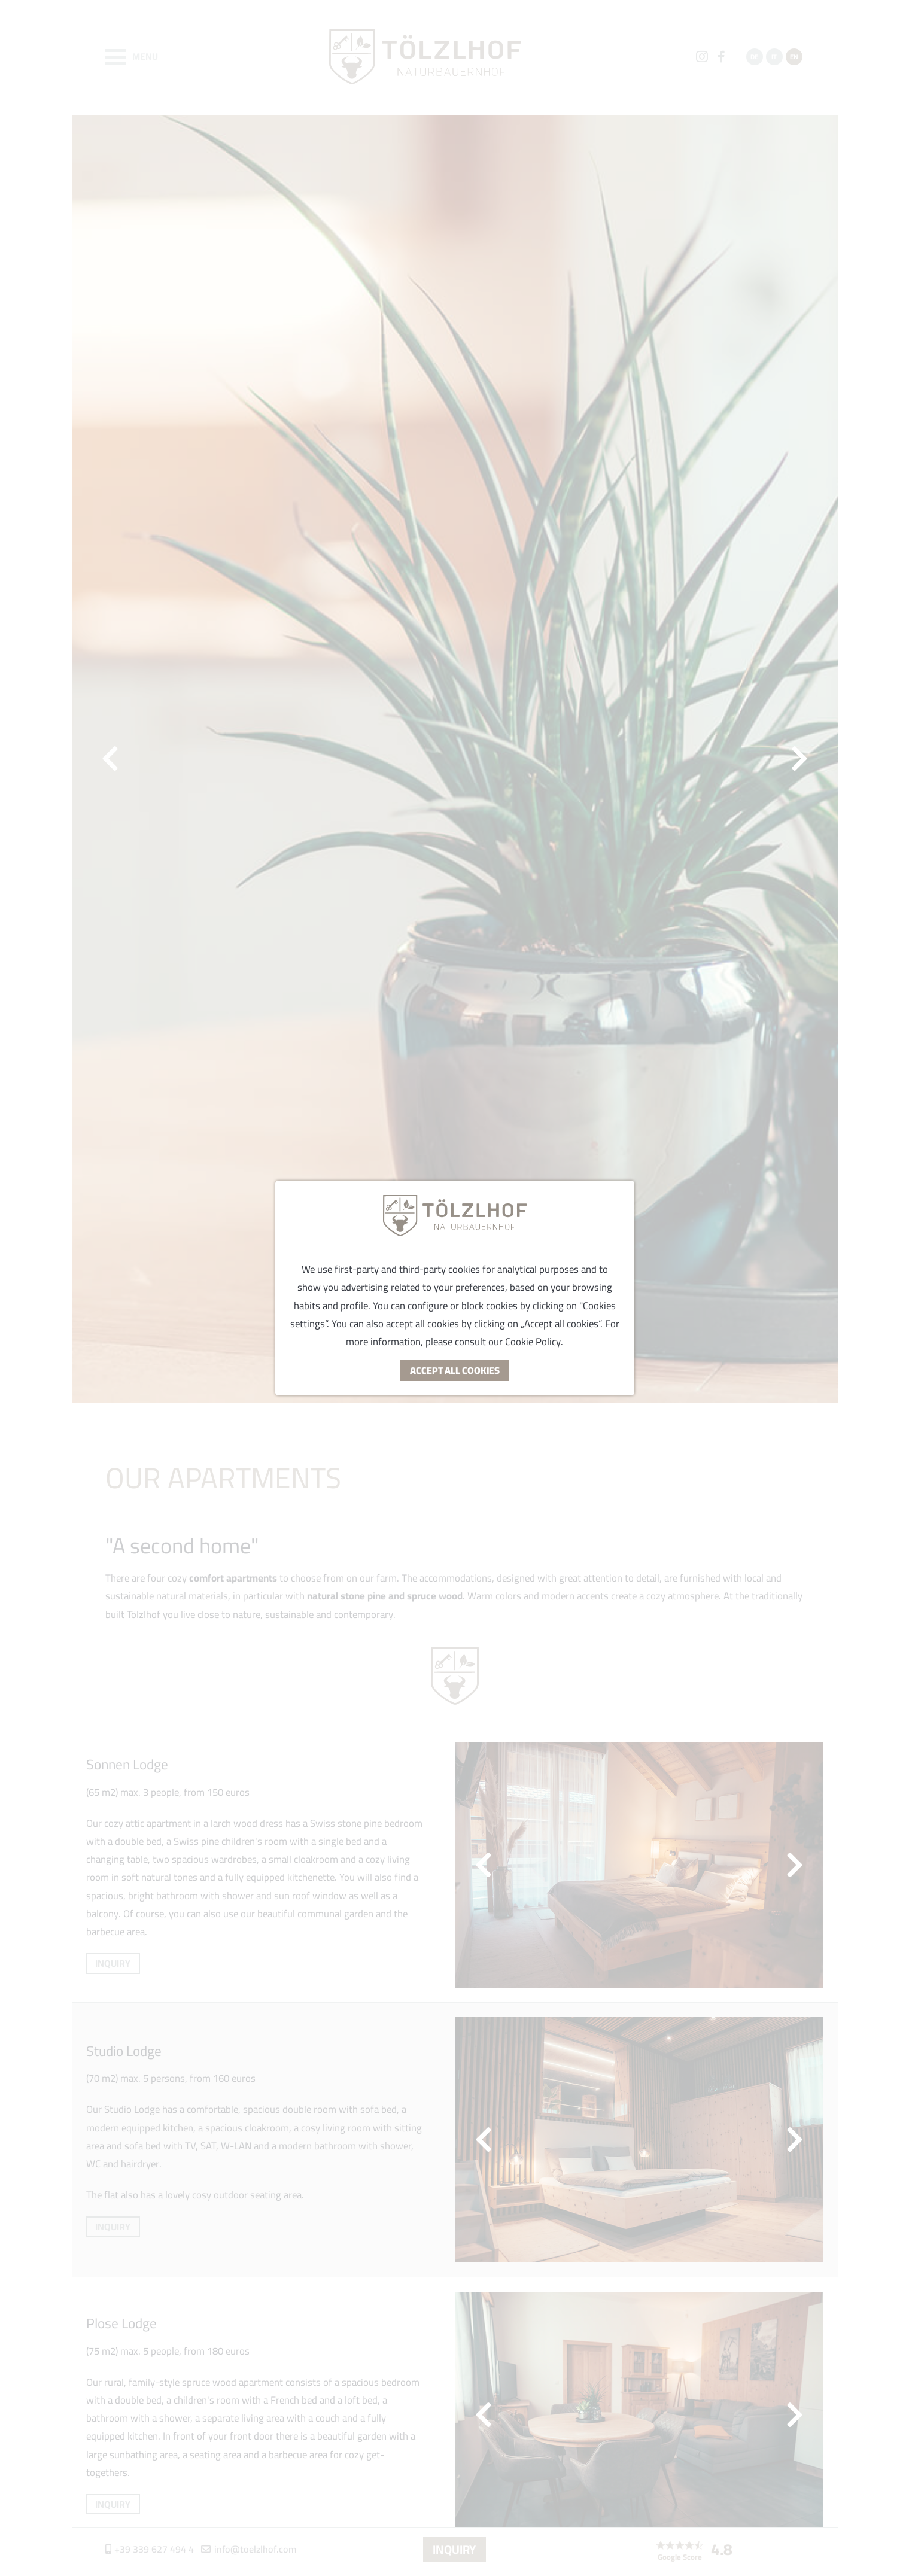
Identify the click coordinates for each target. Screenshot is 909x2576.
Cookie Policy (533, 1341)
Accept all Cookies (455, 1370)
